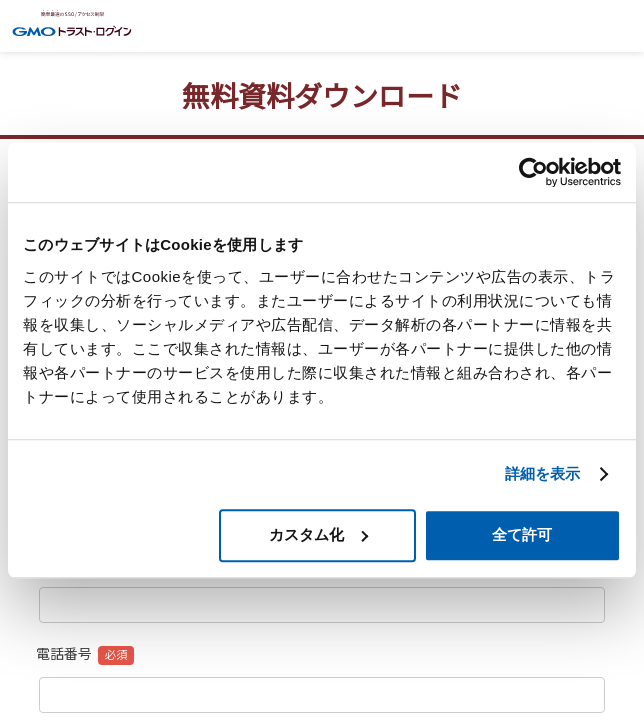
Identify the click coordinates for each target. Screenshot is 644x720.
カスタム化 (318, 534)
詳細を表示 (543, 473)
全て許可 (522, 534)
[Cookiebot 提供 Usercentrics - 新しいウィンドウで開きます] (533, 172)
